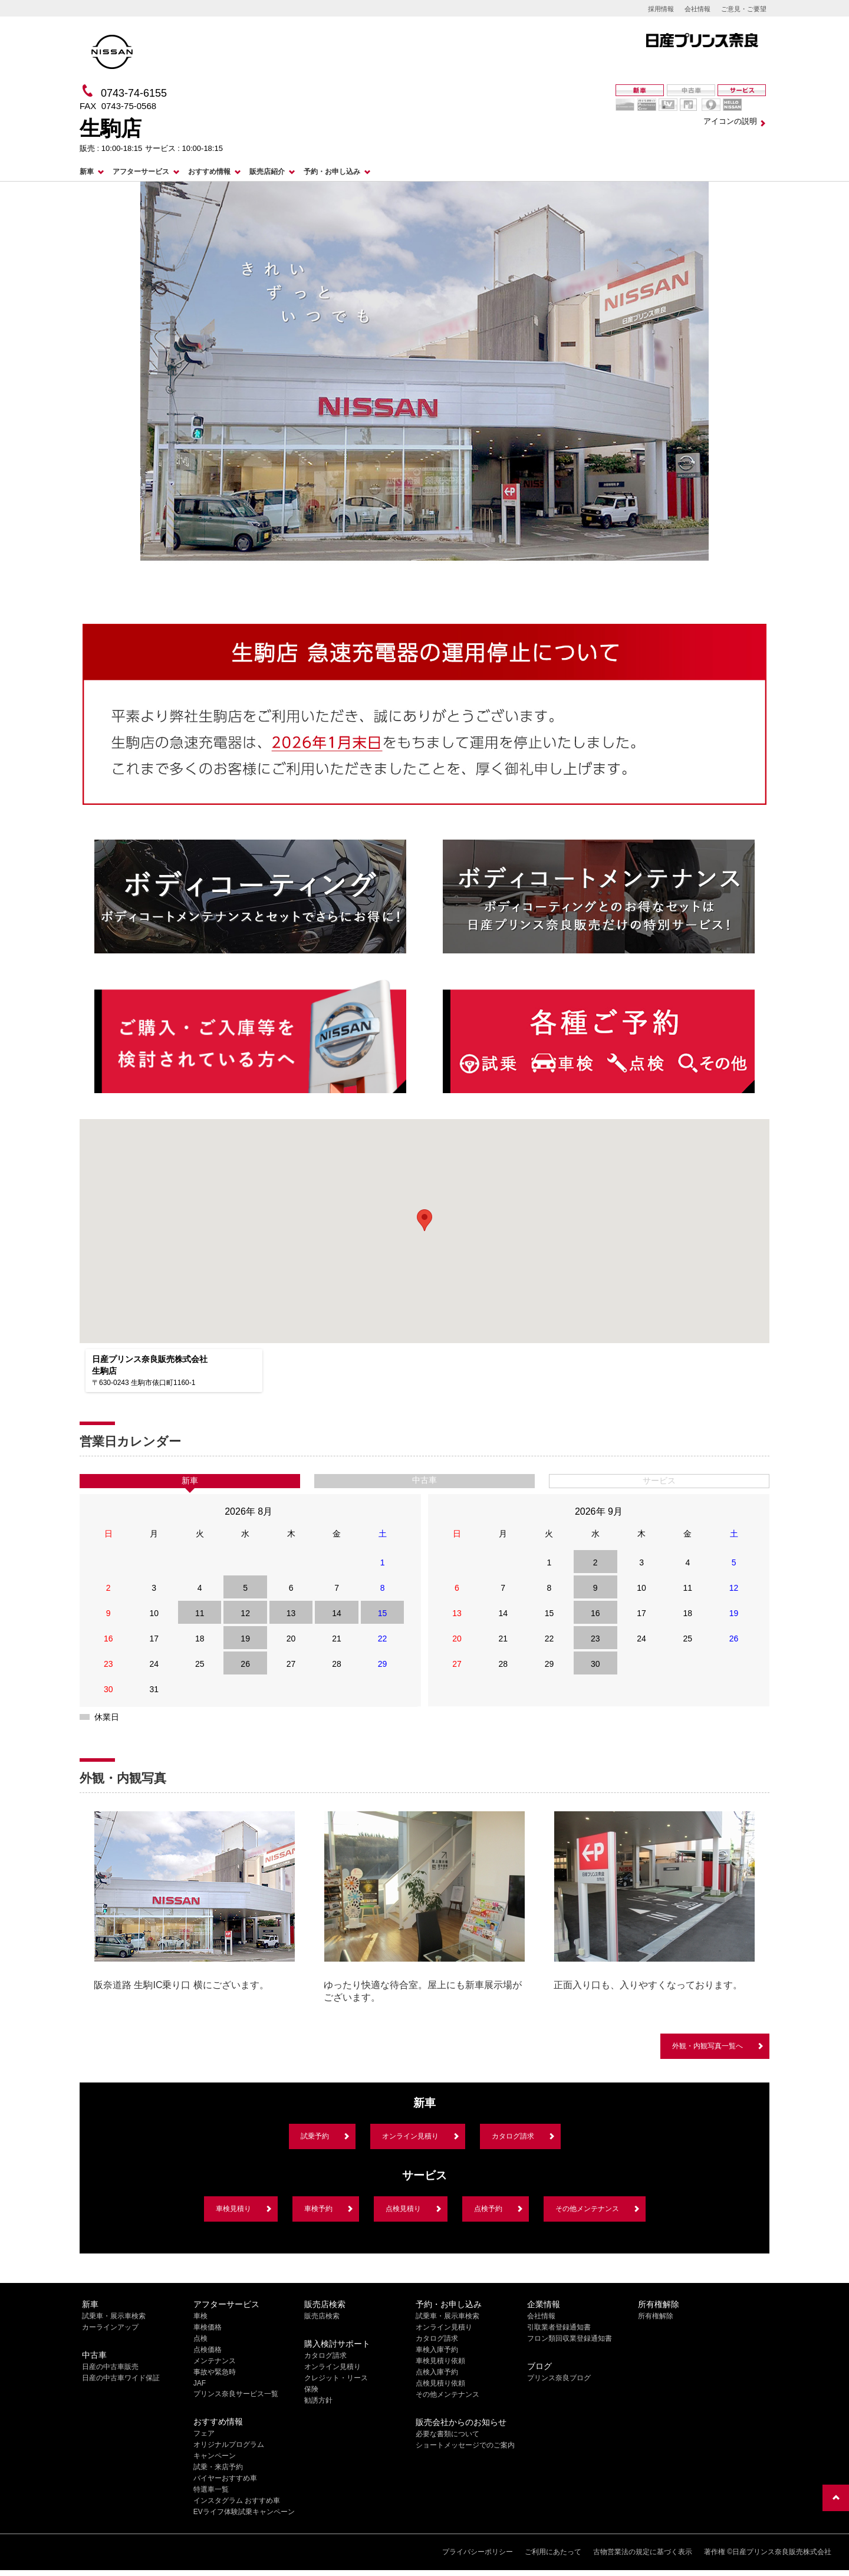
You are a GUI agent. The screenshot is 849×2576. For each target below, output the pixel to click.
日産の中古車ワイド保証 (121, 2378)
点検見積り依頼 (440, 2383)
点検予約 (488, 2209)
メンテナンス (214, 2361)
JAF (199, 2383)
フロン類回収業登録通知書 (569, 2338)
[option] (194, 1904)
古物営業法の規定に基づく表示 (642, 2552)
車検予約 (318, 2209)
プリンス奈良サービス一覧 (235, 2394)
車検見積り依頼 (440, 2361)
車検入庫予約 (437, 2349)
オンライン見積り (410, 2136)
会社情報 (697, 8)
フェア (204, 2433)
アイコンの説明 (730, 121)
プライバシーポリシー (477, 2552)
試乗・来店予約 (218, 2467)
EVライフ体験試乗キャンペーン (244, 2512)
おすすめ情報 (209, 171)
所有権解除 (655, 2316)
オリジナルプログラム (228, 2444)
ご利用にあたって (553, 2552)
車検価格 (207, 2327)
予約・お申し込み (332, 171)
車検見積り (233, 2209)
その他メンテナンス (587, 2209)
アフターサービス (141, 171)
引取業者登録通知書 (559, 2327)
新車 (87, 171)
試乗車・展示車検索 (114, 2316)
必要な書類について (447, 2434)
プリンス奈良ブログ (559, 2378)
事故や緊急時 (214, 2372)
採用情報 (661, 8)
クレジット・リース (336, 2378)
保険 (311, 2389)
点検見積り (403, 2209)
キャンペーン (214, 2456)
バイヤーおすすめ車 (225, 2478)
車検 (200, 2316)
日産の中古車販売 (110, 2367)
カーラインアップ (110, 2327)
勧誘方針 (318, 2400)
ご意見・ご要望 (743, 8)
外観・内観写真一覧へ (707, 2046)
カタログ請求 (513, 2136)
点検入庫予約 (437, 2372)
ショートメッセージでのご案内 (465, 2445)
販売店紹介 (267, 171)
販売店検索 (322, 2316)
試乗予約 (315, 2136)
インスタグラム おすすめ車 (236, 2500)
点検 (200, 2338)
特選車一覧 (211, 2489)
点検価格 (207, 2349)
